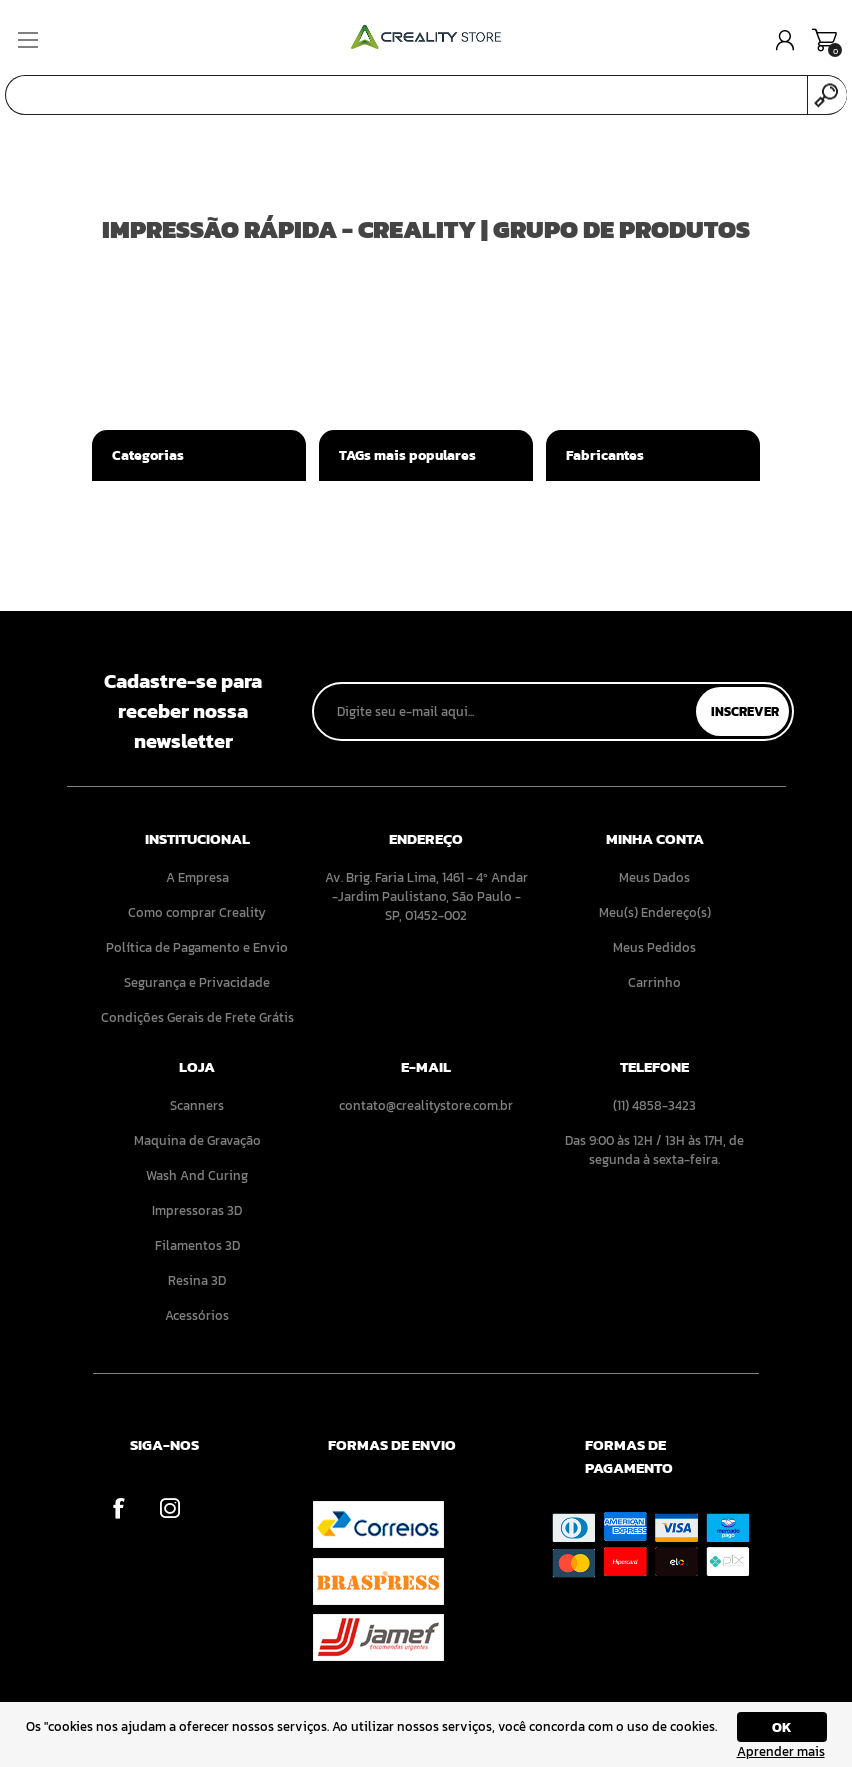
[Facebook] (118, 1507)
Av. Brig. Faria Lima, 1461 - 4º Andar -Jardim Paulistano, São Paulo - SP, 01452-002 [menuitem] (426, 896)
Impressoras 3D (197, 1210)
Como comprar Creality (197, 912)
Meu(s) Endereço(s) (655, 912)
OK (782, 1727)
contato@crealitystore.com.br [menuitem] (426, 1105)
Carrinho (824, 40)
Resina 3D (197, 1280)
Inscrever (745, 711)
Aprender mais (781, 1751)
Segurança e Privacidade (197, 982)
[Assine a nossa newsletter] (506, 711)
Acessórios (197, 1315)
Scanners (197, 1105)
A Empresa (197, 877)
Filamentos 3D (197, 1245)
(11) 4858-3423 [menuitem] (654, 1105)
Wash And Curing (197, 1175)
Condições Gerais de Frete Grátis (197, 1017)
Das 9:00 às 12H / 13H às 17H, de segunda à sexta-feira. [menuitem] (654, 1150)
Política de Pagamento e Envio (197, 947)
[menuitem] (197, 877)
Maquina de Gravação (197, 1140)
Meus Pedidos (654, 947)
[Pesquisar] (406, 95)
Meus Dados (654, 877)
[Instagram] (169, 1507)
